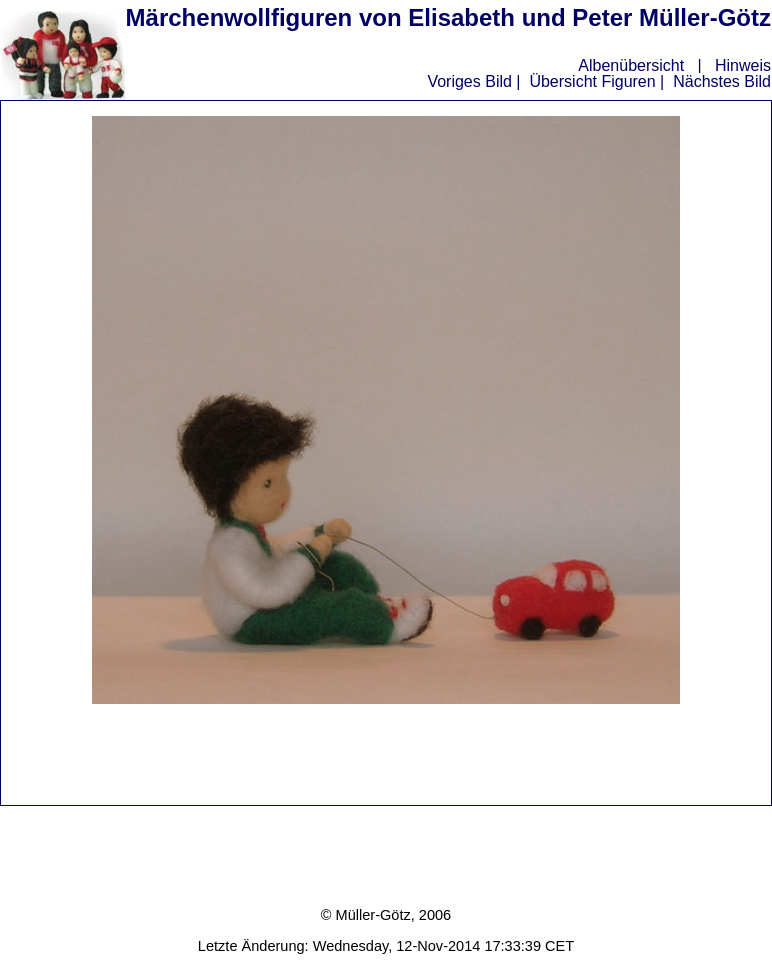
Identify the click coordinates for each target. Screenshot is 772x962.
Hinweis (743, 65)
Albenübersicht (631, 65)
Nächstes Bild (722, 81)
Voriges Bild (469, 81)
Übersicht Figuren (592, 81)
